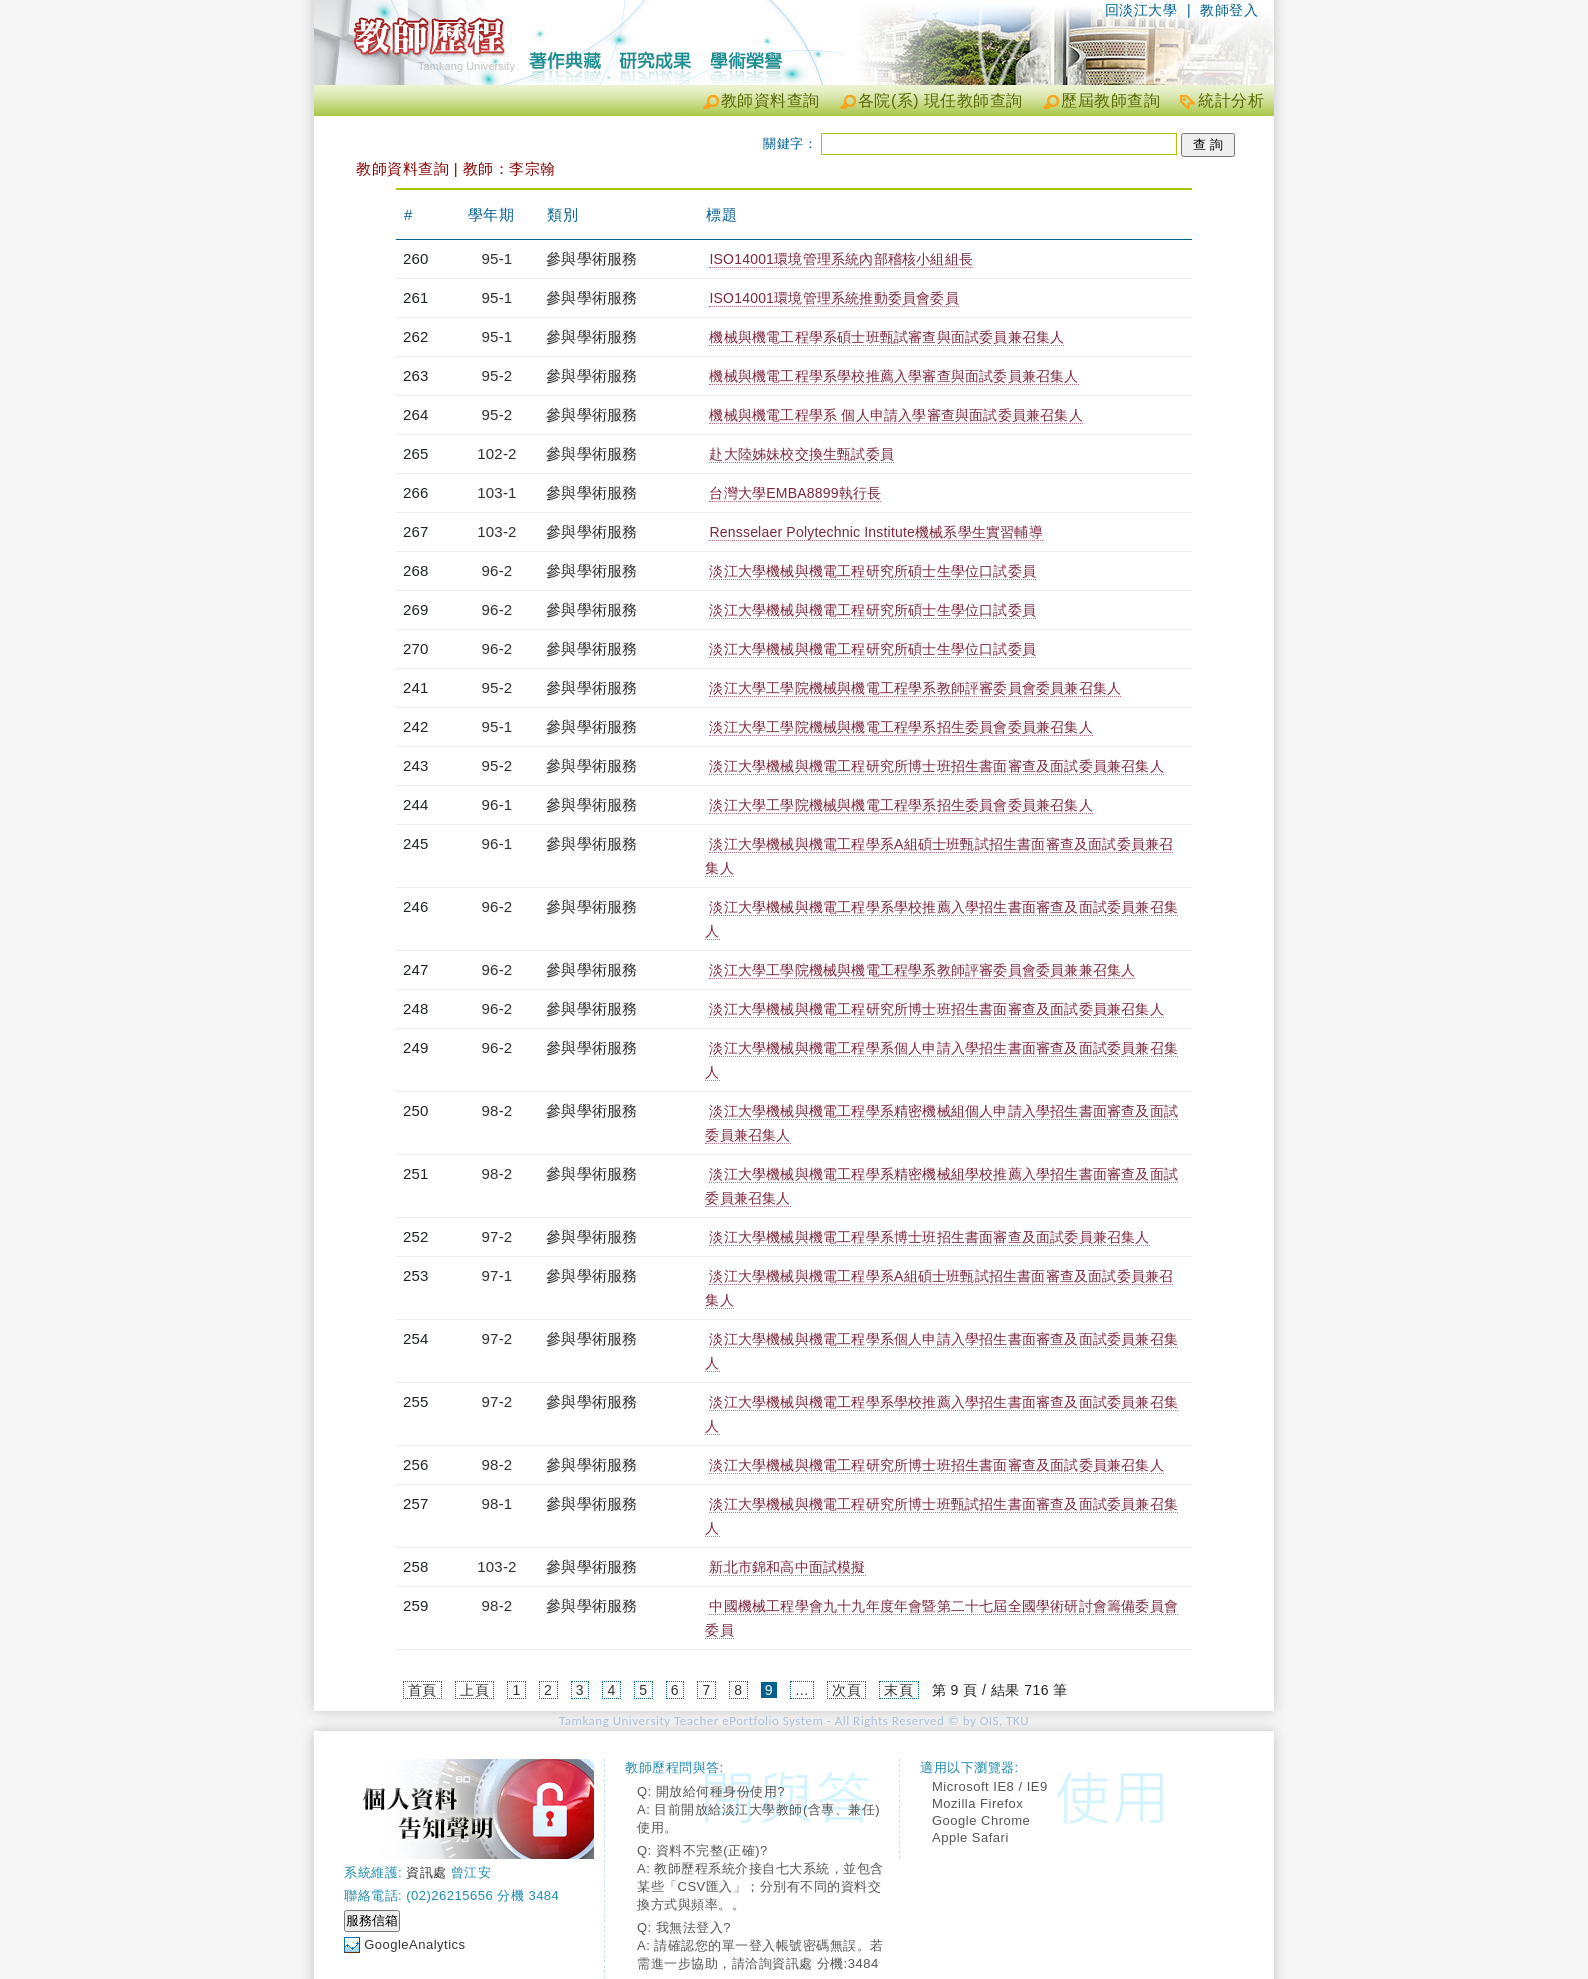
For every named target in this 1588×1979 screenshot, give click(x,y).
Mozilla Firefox (977, 1803)
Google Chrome (981, 1820)
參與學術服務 (591, 258)
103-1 (496, 492)
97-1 (497, 1275)
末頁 (898, 1690)
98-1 (497, 1503)
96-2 (497, 570)
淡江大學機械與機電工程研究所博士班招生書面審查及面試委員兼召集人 (936, 766)
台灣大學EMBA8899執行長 (795, 493)
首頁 (422, 1690)
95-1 (497, 258)
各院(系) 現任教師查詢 (940, 100)
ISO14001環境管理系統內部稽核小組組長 (840, 259)
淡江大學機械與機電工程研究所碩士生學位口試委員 (872, 571)
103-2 (496, 531)
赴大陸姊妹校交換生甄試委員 (801, 454)
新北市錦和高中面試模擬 (787, 1567)
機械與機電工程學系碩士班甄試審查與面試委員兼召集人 (886, 337)
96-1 (497, 804)
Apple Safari (970, 1837)
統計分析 (1231, 100)
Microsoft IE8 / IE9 (990, 1786)
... (801, 1690)
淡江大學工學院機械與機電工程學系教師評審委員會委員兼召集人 (915, 688)
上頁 (474, 1690)
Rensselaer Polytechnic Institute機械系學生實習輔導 (875, 532)
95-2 (497, 375)
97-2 (497, 1236)
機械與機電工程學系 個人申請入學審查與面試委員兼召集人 (895, 415)
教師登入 (1229, 10)
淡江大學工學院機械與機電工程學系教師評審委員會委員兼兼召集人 (922, 970)
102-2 (496, 453)
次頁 (846, 1690)
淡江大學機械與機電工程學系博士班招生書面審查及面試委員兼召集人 (929, 1237)
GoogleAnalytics (414, 1944)
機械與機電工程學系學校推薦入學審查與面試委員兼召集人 (893, 376)
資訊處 (426, 1872)
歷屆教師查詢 (1110, 100)
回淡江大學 (1141, 10)
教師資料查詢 (770, 100)
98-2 (497, 1110)
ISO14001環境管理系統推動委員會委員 (833, 298)
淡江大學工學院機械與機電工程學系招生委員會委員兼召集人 (900, 727)
